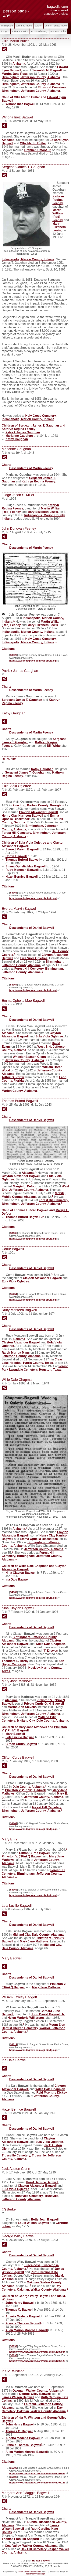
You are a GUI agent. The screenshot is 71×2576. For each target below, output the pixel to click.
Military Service (20, 31)
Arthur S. (13, 1077)
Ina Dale (17, 1579)
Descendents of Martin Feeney (31, 468)
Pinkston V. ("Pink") (25, 1790)
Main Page (7, 25)
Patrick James (22, 432)
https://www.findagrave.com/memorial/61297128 (37, 2361)
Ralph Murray (16, 1352)
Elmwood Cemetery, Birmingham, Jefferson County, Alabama (34, 89)
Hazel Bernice (21, 876)
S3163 (13, 892)
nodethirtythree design (35, 2574)
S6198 (13, 2355)
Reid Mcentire (51, 2092)
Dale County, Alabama (28, 1786)
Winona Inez (20, 104)
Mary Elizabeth (59, 227)
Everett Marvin (22, 849)
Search (38, 25)
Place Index (60, 25)
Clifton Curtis (21, 1744)
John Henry (19, 2302)
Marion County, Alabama (19, 1090)
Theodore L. (15, 1660)
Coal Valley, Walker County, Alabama (31, 2545)
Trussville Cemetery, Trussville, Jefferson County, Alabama (30, 2197)
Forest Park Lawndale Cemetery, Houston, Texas (35, 1368)
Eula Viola (34, 958)
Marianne (19, 435)
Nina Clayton (20, 1572)
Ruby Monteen (22, 869)
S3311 (13, 2044)
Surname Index (24, 25)
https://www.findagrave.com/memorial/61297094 (37, 2351)
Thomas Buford (22, 859)
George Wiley (35, 2393)
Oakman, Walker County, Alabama (36, 2390)
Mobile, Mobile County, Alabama (33, 1195)
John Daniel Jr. (48, 2014)
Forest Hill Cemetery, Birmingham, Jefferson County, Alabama (33, 970)
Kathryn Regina (58, 200)
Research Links (58, 31)
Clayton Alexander (38, 812)
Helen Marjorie (26, 2017)
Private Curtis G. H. (44, 1703)
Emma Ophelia (39, 1538)
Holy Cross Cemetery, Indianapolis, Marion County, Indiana (29, 417)
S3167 (13, 1823)
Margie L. (25, 1186)
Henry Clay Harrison (22, 815)
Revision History (39, 31)
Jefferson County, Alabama (24, 1060)
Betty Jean (45, 2219)
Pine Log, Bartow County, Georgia (36, 805)
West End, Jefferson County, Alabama (35, 1188)
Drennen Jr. (37, 150)
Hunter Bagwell (41, 2560)
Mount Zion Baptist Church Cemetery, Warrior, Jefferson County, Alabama (33, 2028)
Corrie (16, 856)
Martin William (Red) (57, 215)
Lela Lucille (19, 1737)
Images (5, 31)
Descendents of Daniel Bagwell (31, 927)
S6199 (13, 2346)
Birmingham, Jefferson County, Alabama (31, 77)
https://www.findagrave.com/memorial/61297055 (37, 2473)
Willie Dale (50, 1643)
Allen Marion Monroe (26, 2330)
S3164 (13, 984)
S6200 (13, 2467)
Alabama (18, 63)
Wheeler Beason (29, 1056)
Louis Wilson (33, 2222)
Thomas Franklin (20, 2538)
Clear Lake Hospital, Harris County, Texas (32, 1361)
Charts (48, 25)
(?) (50, 1650)
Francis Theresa (23, 2323)
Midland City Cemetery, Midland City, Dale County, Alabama (35, 1719)
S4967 (13, 1592)
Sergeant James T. (22, 699)
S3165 (13, 1233)
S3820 (13, 655)
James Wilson (18, 2397)
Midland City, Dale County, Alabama (38, 1934)
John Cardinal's (24, 2572)
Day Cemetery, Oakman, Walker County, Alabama (34, 2287)
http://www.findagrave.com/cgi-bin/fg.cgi (33, 660)
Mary (15, 1733)
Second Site (36, 2572)
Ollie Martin (33, 143)
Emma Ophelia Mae (25, 866)
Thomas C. (19, 2309)
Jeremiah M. (47, 70)
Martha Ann (22, 1707)
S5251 (13, 1294)
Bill (54, 745)
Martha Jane (15, 73)
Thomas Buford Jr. (24, 1217)
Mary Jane (34, 1941)
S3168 (13, 1889)
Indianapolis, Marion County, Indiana (28, 259)
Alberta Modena (23, 2316)
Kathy (16, 439)
